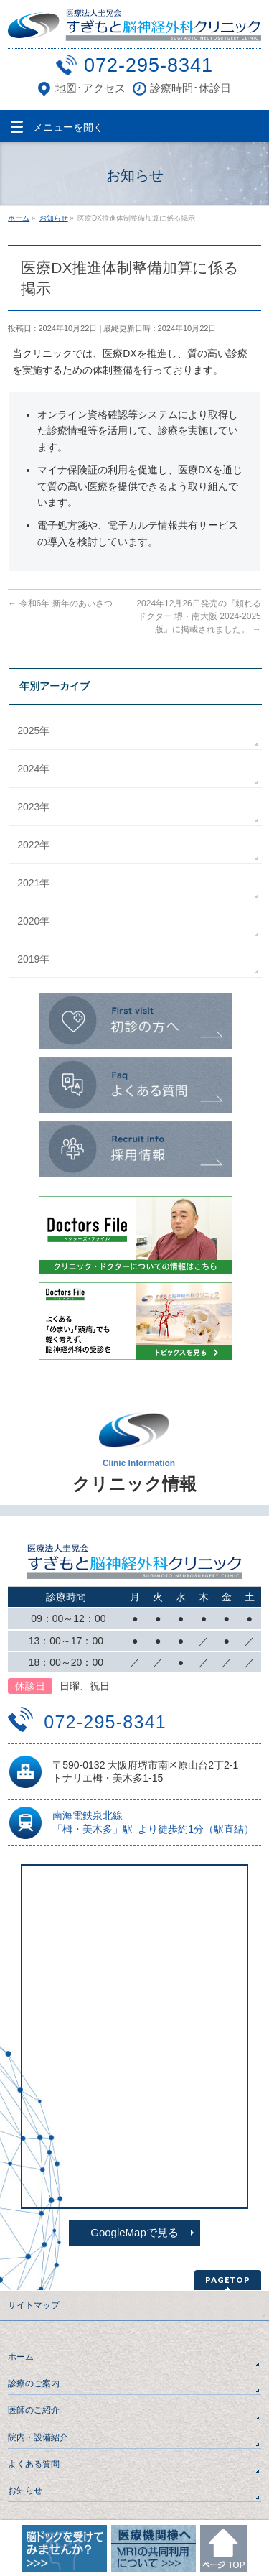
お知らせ (25, 2490)
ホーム (21, 2357)
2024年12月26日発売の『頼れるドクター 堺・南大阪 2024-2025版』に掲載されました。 (198, 616)
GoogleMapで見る (134, 2232)
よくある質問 (34, 2464)
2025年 (33, 730)
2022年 (33, 845)
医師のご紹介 (34, 2410)
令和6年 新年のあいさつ (60, 603)
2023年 (33, 806)
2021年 (33, 883)
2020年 (33, 921)
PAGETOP (227, 2279)
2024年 (33, 768)
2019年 (33, 959)
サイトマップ (34, 2305)
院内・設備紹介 (38, 2437)
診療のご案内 (34, 2383)
